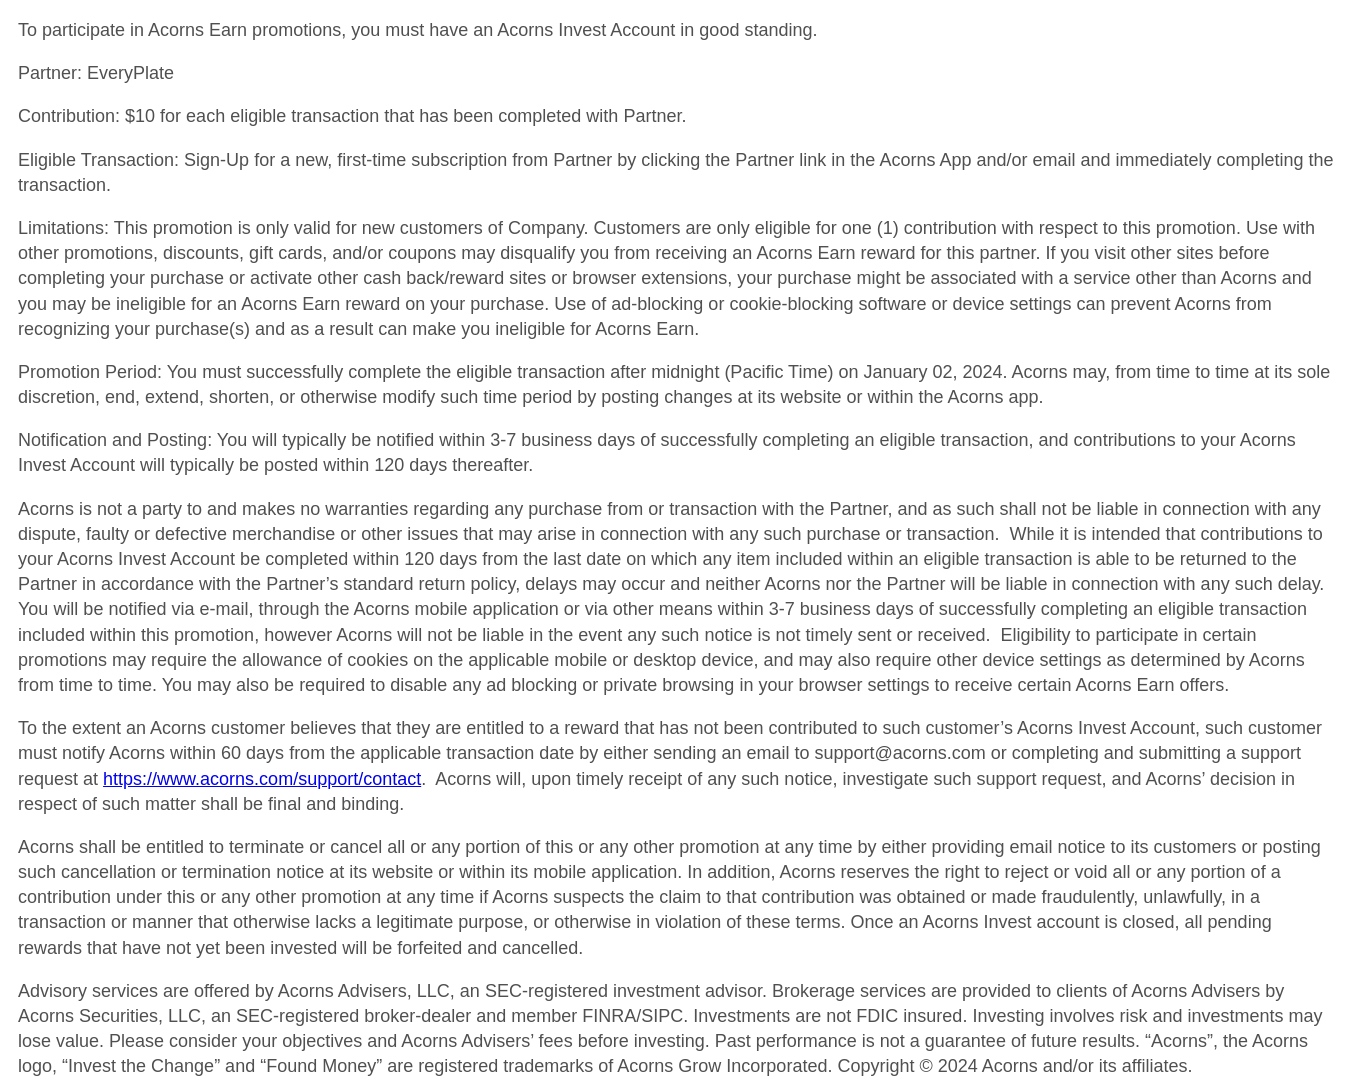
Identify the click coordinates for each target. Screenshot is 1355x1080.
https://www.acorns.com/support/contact (262, 779)
